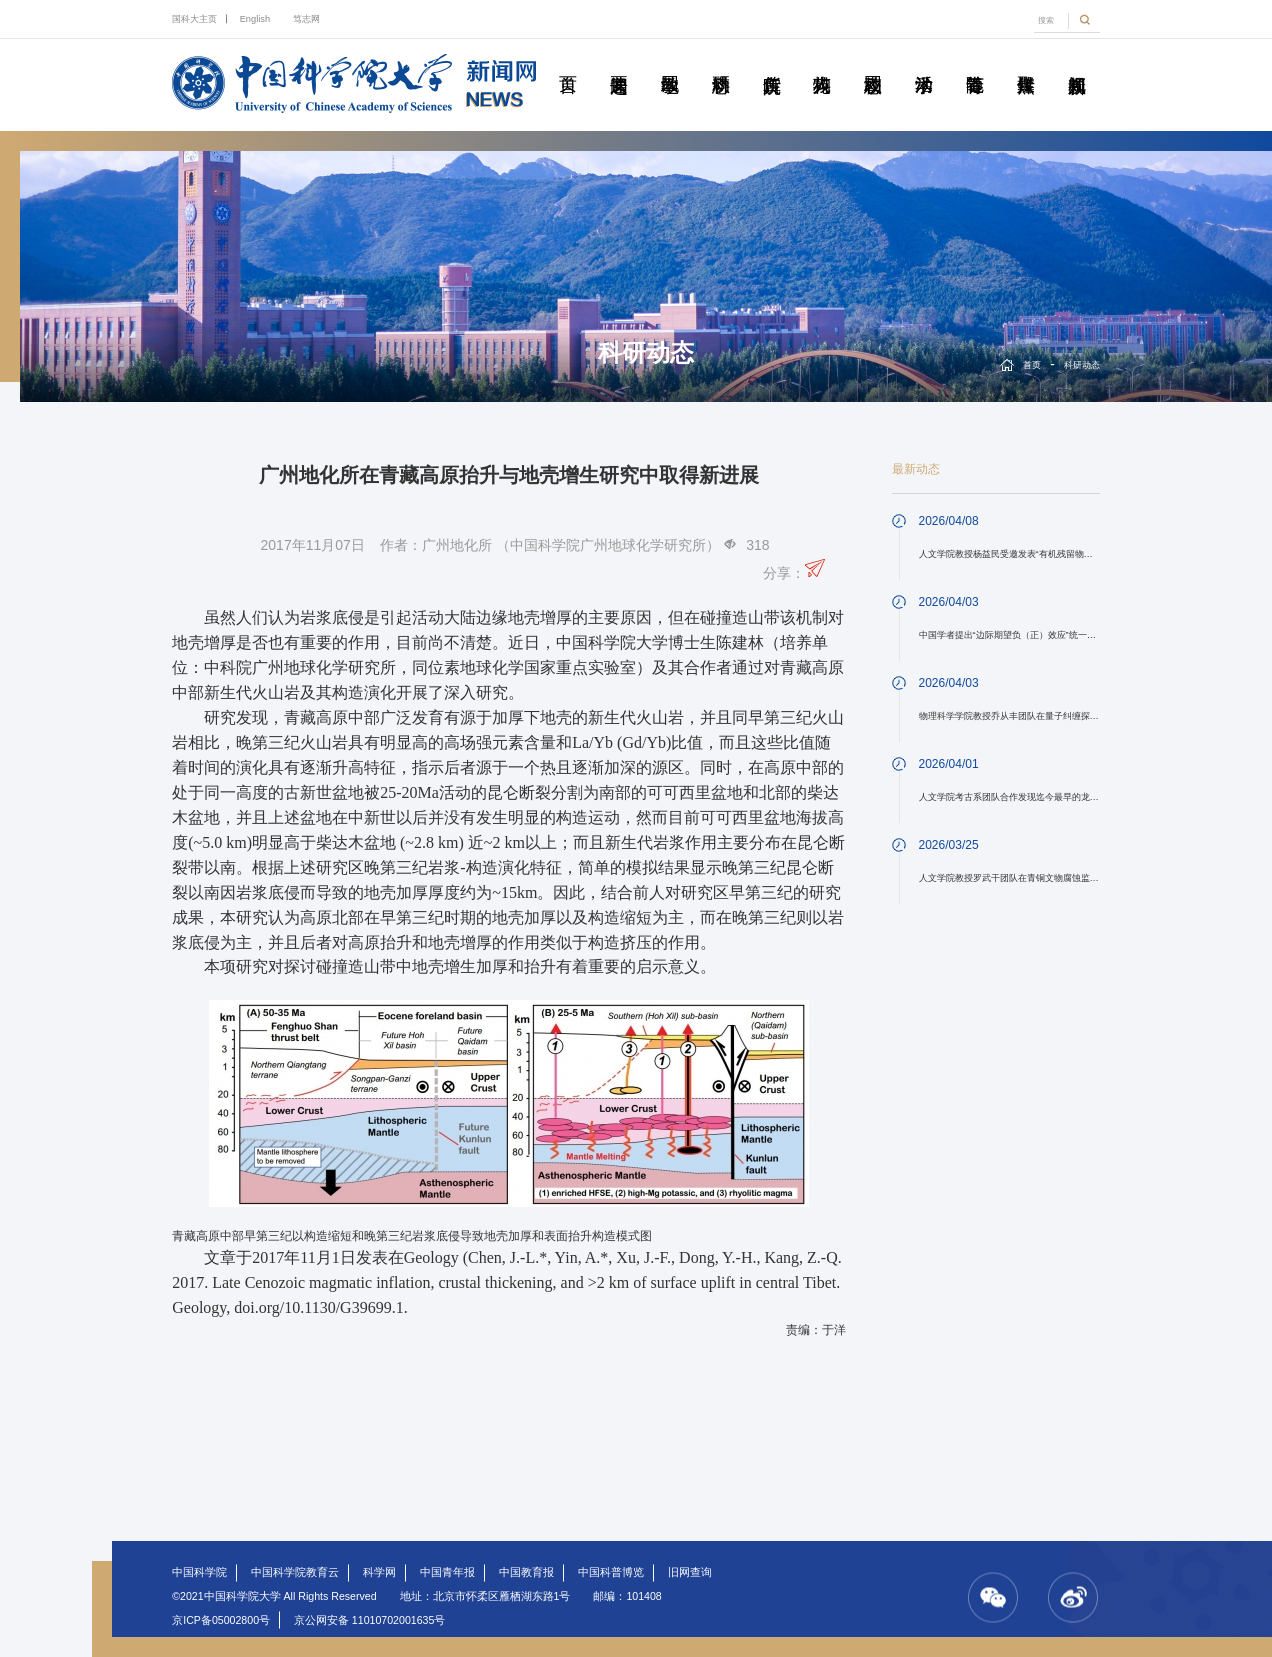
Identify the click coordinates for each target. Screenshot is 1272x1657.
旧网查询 (690, 1572)
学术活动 (924, 62)
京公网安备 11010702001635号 (369, 1620)
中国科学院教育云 (295, 1572)
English (255, 19)
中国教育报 (526, 1572)
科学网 (379, 1572)
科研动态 (721, 62)
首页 (568, 62)
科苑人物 (822, 62)
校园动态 (873, 62)
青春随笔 (975, 62)
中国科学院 (199, 1572)
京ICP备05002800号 (221, 1620)
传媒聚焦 (1025, 62)
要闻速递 (619, 62)
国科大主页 (194, 19)
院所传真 (771, 62)
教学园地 (670, 62)
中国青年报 (447, 1572)
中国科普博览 (611, 1572)
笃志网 (306, 19)
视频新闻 (1076, 62)
